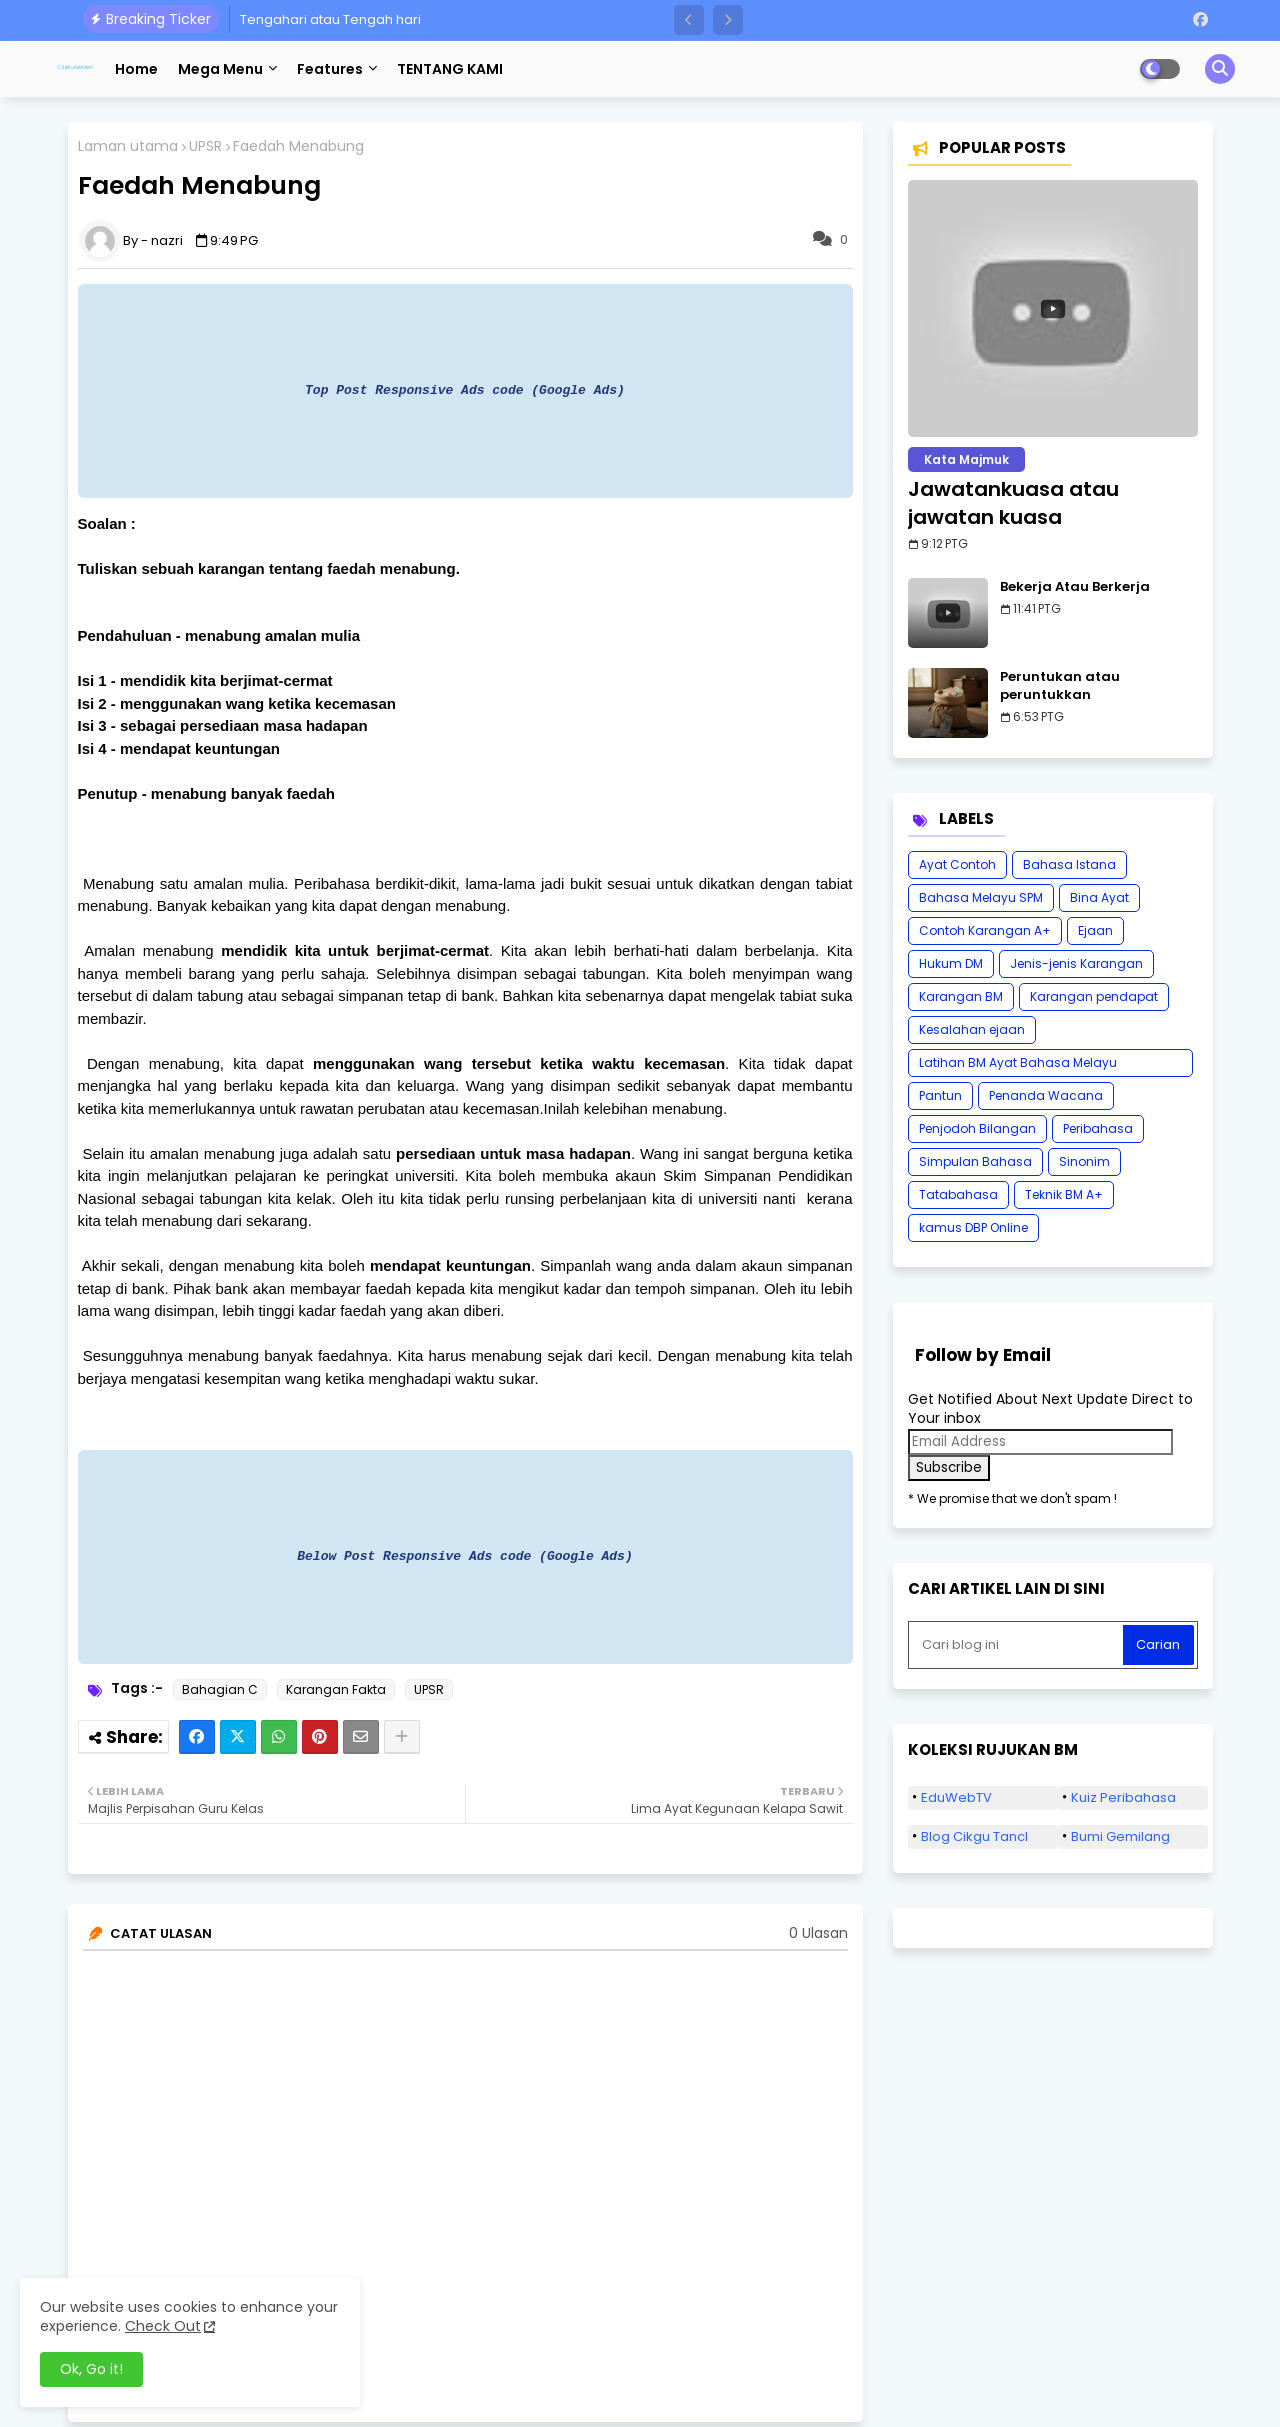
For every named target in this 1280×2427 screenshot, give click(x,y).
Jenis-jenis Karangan (1076, 963)
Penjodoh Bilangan (977, 1128)
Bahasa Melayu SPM (981, 897)
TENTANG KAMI (450, 69)
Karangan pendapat (1094, 996)
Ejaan (1095, 930)
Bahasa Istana (1069, 864)
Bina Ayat (1099, 897)
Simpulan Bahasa (975, 1161)
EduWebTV (956, 1797)
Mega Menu (220, 69)
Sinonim (1084, 1161)
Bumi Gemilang (1120, 1836)
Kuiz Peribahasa (1123, 1797)
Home (136, 69)
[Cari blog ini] (1018, 1645)
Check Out (163, 2326)
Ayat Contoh (957, 864)
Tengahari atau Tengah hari (330, 19)
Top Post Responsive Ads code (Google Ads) (465, 390)
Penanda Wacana (1046, 1095)
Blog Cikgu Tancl (974, 1836)
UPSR (205, 146)
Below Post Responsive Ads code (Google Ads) (464, 1556)
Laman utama (128, 146)
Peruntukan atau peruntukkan (1060, 686)
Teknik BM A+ (1064, 1194)
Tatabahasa (958, 1194)
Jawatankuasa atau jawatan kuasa (1013, 503)
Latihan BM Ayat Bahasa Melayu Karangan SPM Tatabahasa (1018, 1065)
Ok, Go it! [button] (91, 2369)
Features (330, 69)
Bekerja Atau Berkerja (1075, 587)
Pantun (940, 1095)
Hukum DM (951, 963)
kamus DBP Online (973, 1227)
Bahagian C (220, 1689)
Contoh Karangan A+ (985, 930)
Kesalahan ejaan (972, 1029)
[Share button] (402, 1737)
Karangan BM (961, 996)
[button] (689, 20)
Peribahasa (1098, 1128)
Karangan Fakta (336, 1689)
